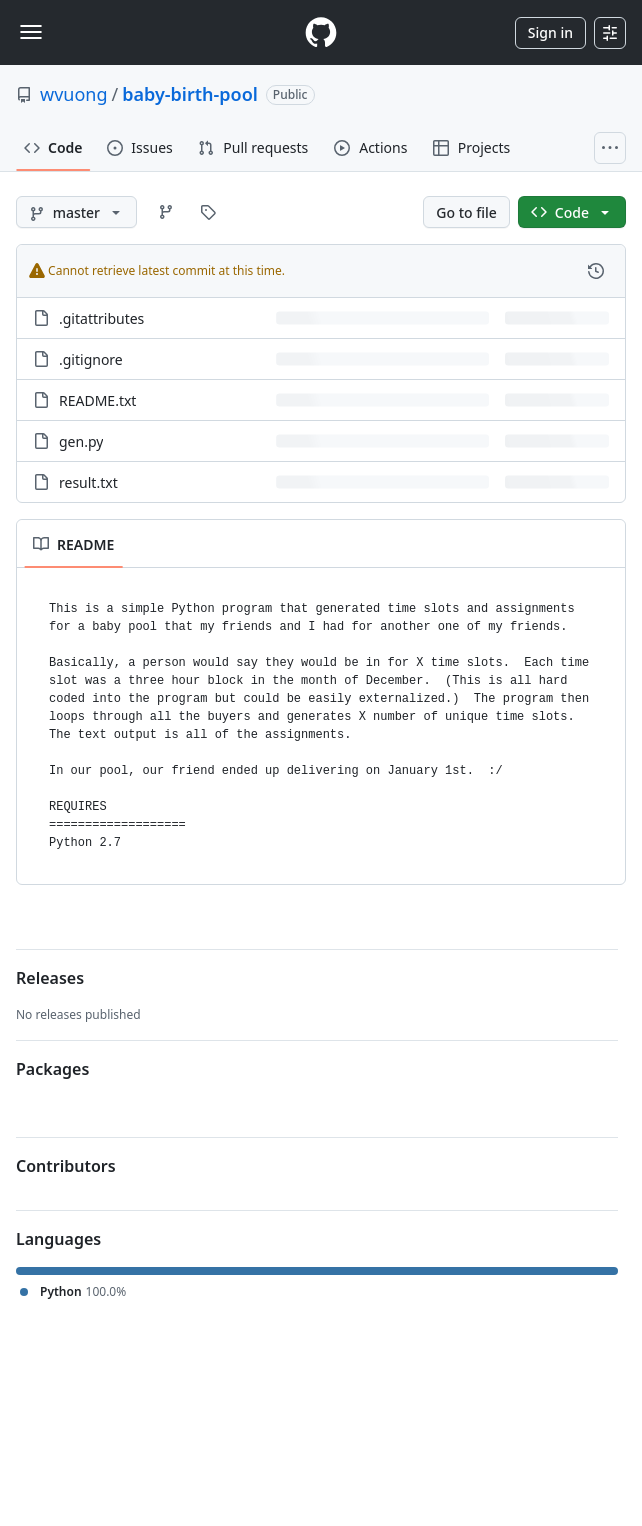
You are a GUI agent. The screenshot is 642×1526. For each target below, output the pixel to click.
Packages (52, 1069)
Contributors (66, 1166)
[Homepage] (321, 32)
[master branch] (76, 212)
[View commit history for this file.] (596, 271)
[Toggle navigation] (31, 32)
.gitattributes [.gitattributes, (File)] (101, 318)
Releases (50, 978)
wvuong (74, 94)
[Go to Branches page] (166, 212)
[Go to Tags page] (208, 212)
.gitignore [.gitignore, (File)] (91, 359)
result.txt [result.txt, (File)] (88, 482)
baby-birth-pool (190, 94)
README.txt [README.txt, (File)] (97, 400)
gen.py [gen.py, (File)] (81, 441)
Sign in (550, 32)
